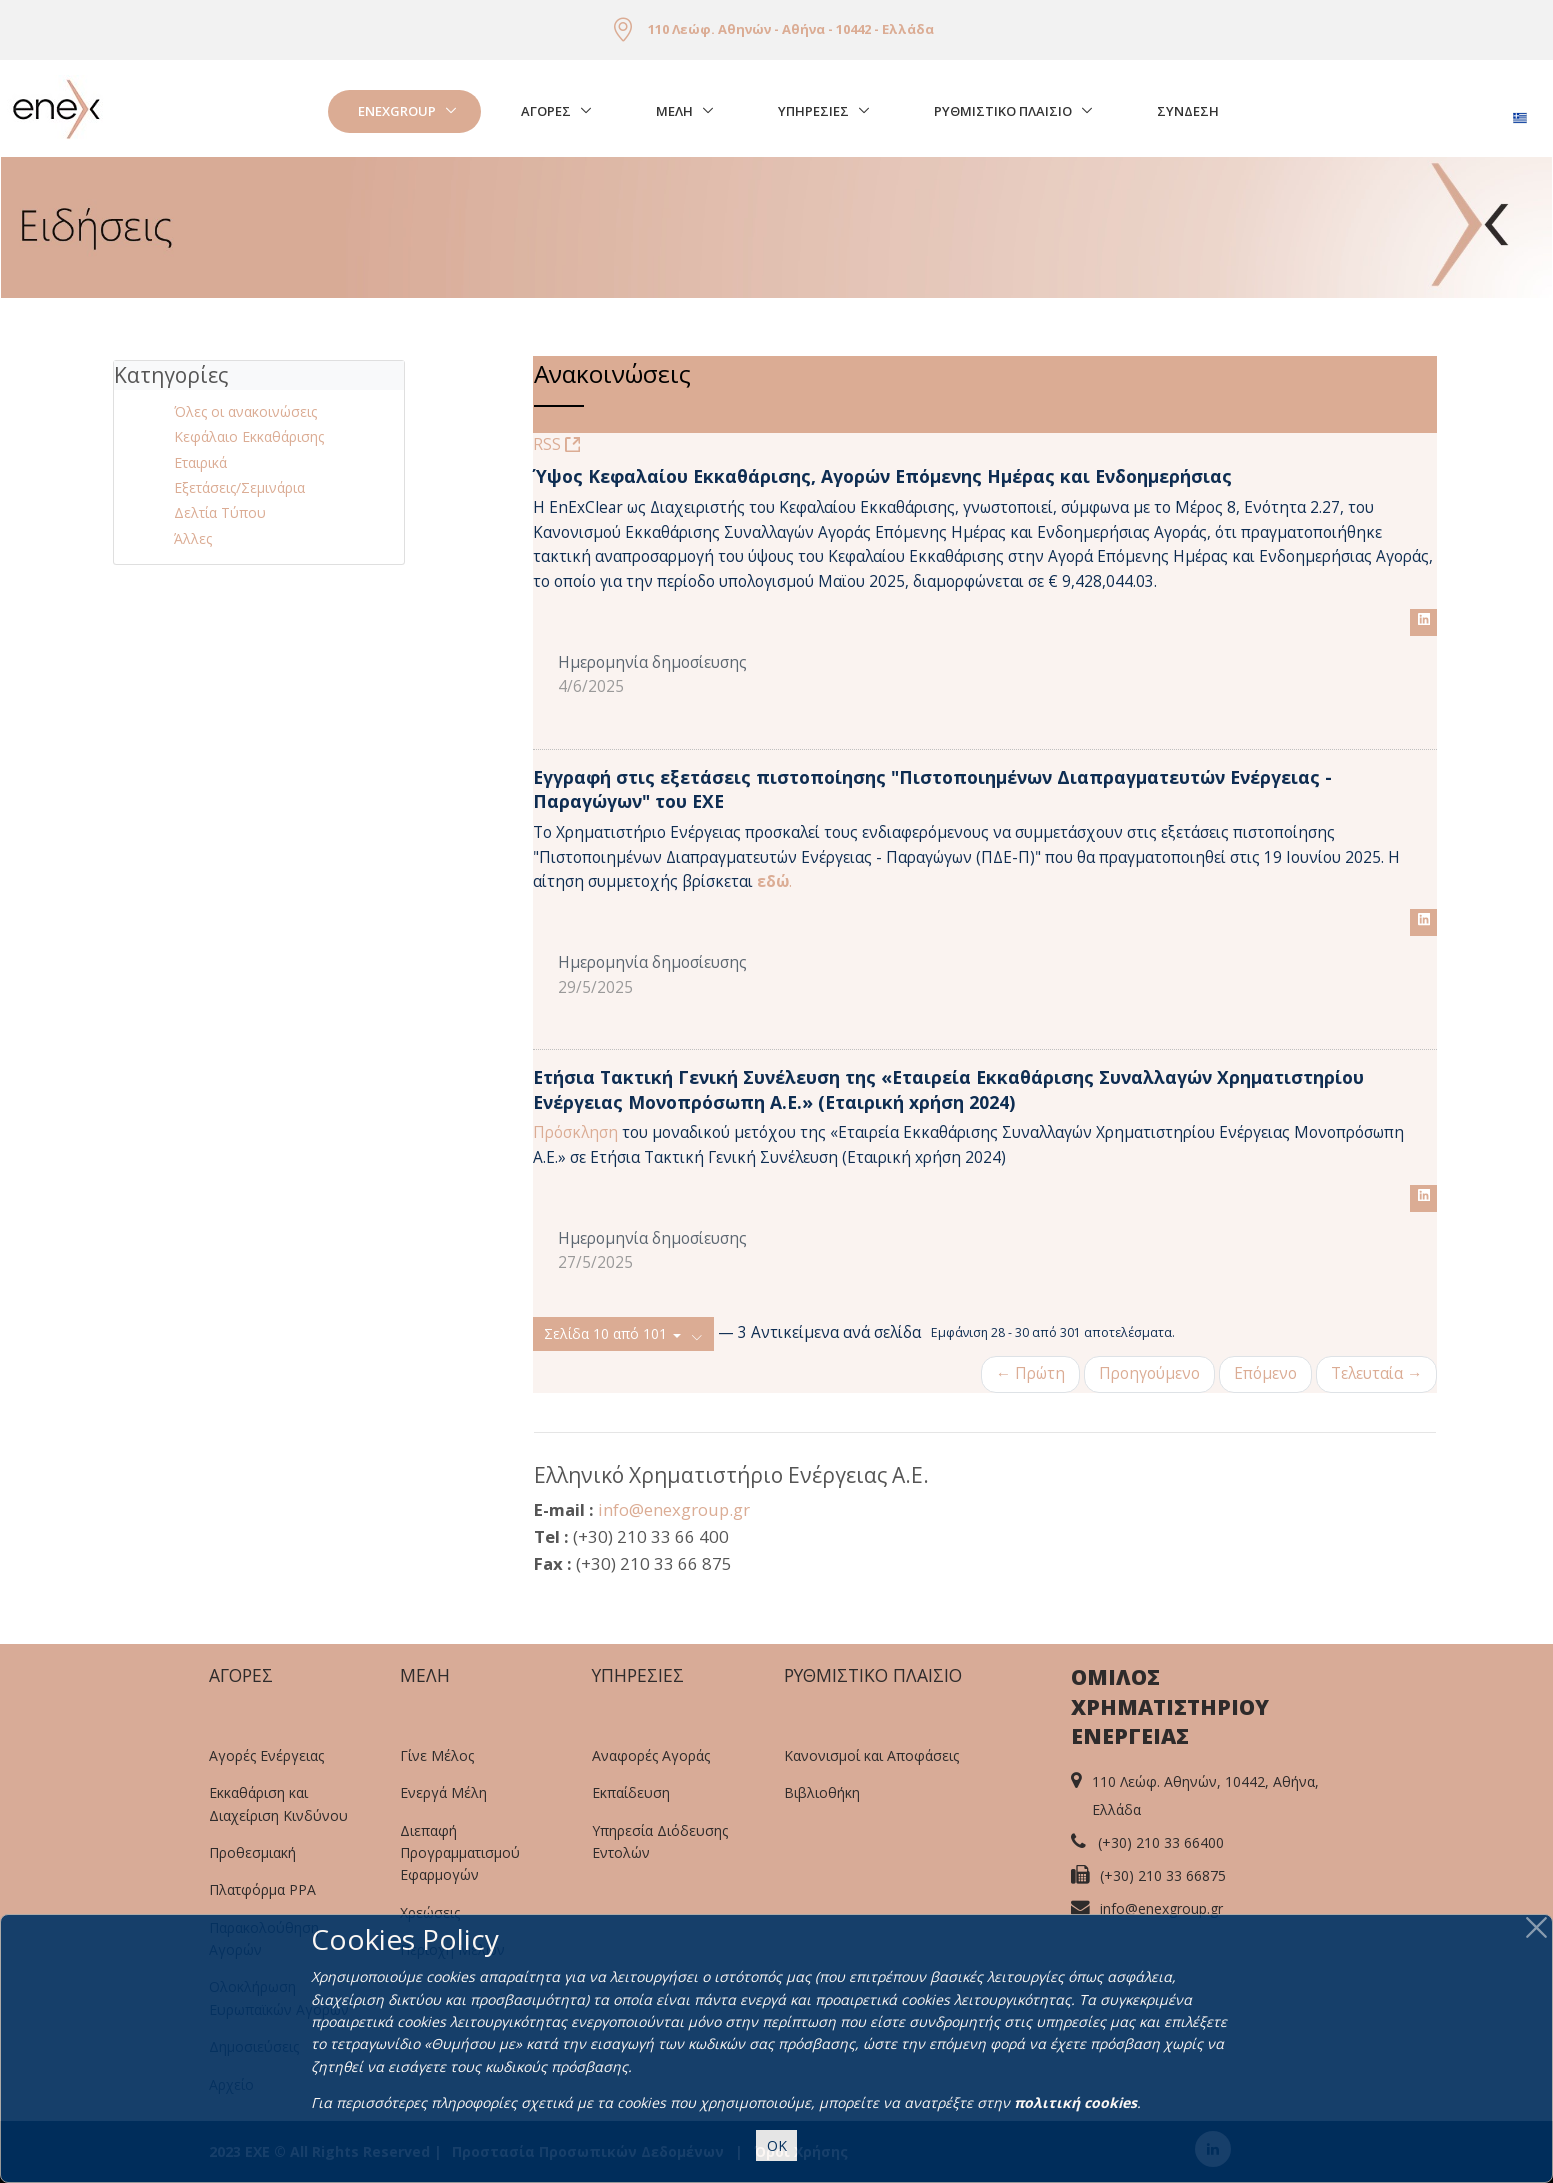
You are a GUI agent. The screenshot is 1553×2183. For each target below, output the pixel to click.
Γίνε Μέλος (437, 1755)
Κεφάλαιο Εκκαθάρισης (249, 436)
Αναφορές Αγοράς (651, 1755)
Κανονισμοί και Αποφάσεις (871, 1755)
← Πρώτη (1030, 1373)
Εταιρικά (200, 462)
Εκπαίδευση (631, 1792)
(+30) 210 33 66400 (1161, 1842)
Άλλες (193, 538)
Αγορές (546, 111)
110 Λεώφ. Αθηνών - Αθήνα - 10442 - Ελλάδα (791, 29)
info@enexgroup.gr (674, 1509)
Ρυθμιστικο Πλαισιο (1003, 111)
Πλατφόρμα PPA (262, 1889)
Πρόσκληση (577, 1132)
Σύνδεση (1188, 111)
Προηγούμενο (1149, 1373)
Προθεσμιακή (252, 1852)
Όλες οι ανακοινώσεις (245, 411)
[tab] (259, 375)
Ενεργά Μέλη (443, 1792)
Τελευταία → (1376, 1373)
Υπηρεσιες (813, 111)
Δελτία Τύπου (220, 512)
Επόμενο (1265, 1373)
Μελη (674, 111)
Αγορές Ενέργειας (266, 1755)
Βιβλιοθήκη (822, 1792)
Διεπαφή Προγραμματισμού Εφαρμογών (460, 1853)
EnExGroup (397, 111)
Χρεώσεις (430, 1912)
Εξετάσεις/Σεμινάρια (239, 487)
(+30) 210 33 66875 (1163, 1875)
